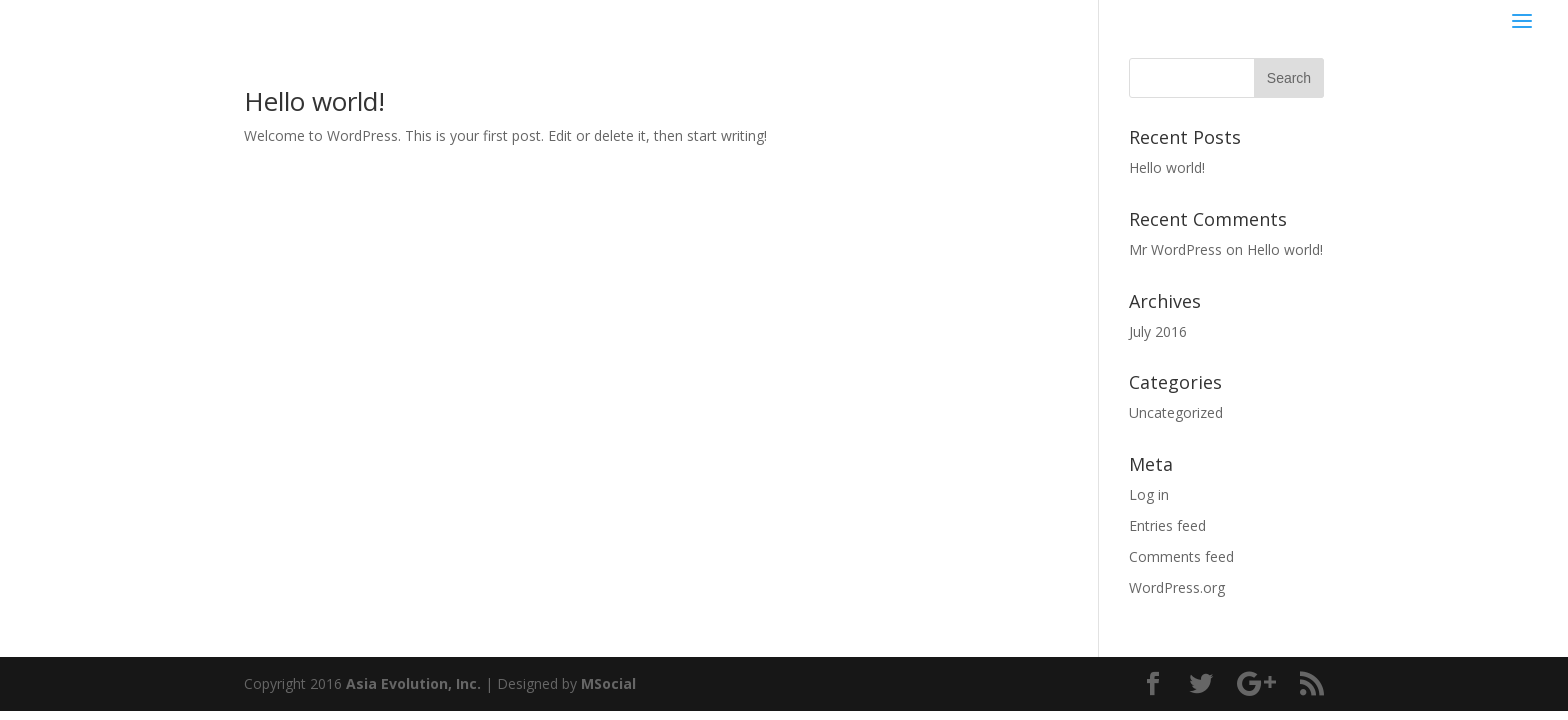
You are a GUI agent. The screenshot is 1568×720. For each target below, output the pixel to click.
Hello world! (314, 101)
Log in (1149, 494)
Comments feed (1181, 556)
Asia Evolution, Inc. (413, 683)
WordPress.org (1177, 587)
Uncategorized (1176, 412)
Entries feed (1167, 525)
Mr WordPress (1175, 249)
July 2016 (1158, 331)
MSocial (608, 683)
